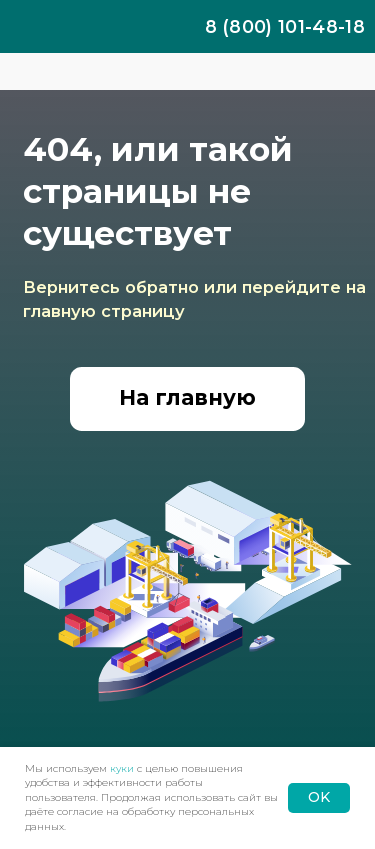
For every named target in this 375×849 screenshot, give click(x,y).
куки (122, 768)
